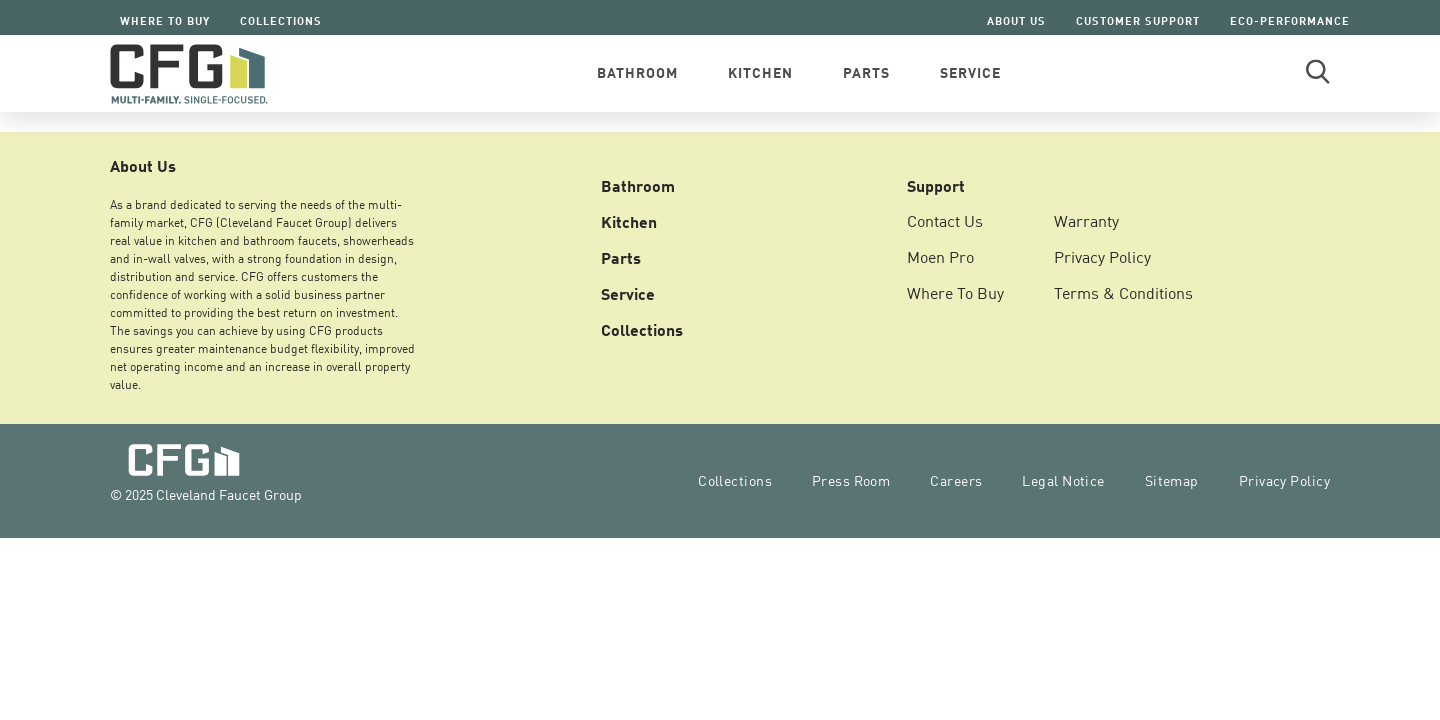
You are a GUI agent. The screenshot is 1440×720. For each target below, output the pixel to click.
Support (936, 185)
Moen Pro (940, 257)
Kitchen (629, 221)
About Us (1016, 20)
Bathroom (638, 185)
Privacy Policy (1102, 257)
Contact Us (945, 221)
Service (628, 293)
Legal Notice (1063, 480)
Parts (621, 257)
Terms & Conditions (1123, 293)
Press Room (851, 480)
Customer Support (1138, 20)
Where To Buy (165, 20)
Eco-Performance (1290, 20)
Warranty (1086, 221)
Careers (956, 480)
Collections (281, 20)
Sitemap (1172, 480)
